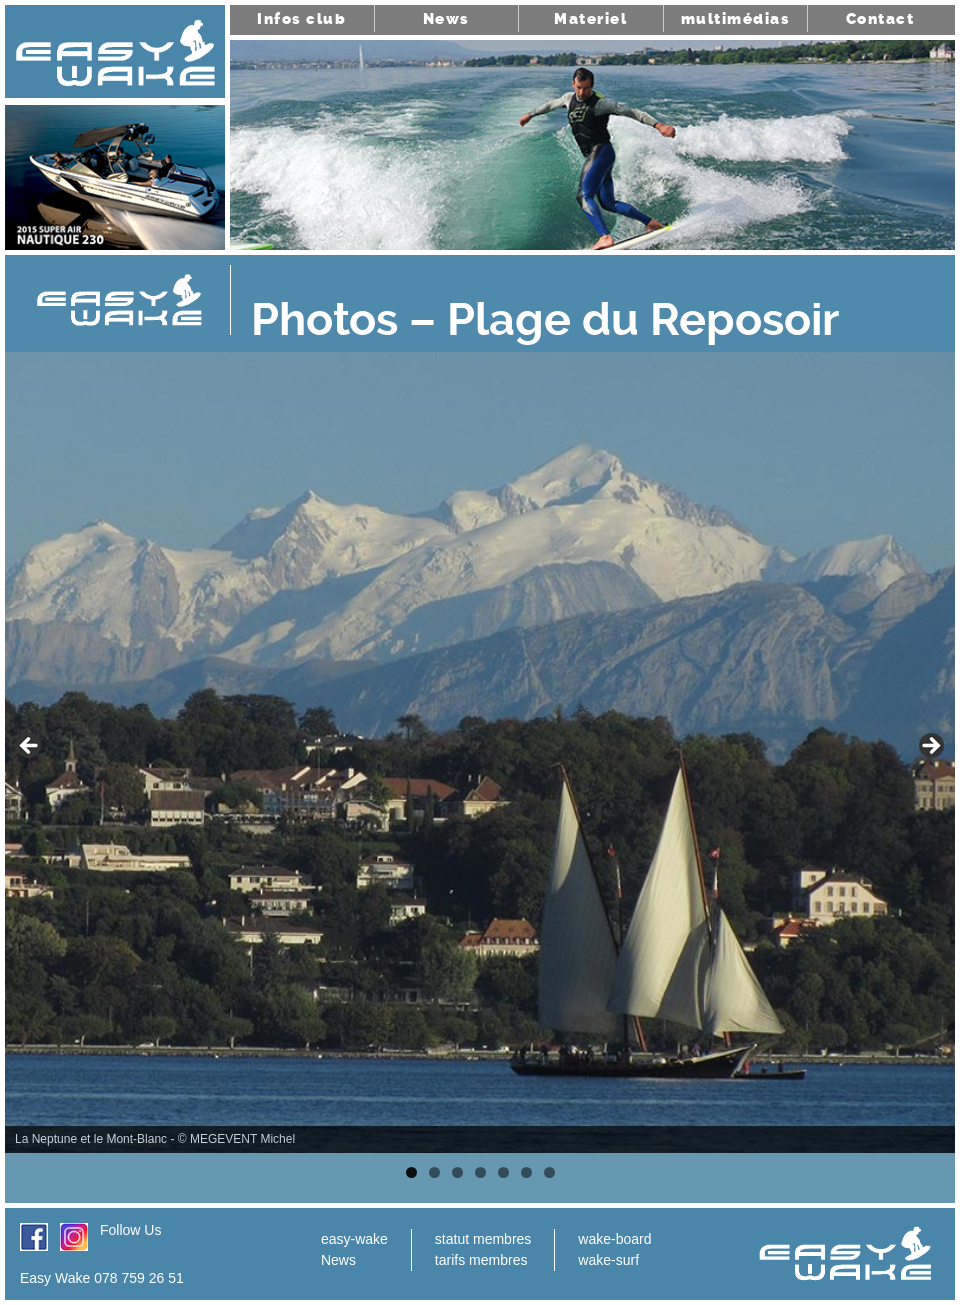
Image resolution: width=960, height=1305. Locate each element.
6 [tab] (526, 1172)
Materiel (590, 19)
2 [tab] (434, 1172)
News (446, 19)
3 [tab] (457, 1172)
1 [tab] (411, 1172)
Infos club (301, 19)
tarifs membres (481, 1260)
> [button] (930, 747)
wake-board (614, 1239)
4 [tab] (480, 1172)
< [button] (30, 747)
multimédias (736, 19)
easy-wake (354, 1239)
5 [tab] (503, 1172)
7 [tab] (549, 1172)
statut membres (483, 1239)
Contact (880, 19)
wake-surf (608, 1260)
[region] (480, 752)
